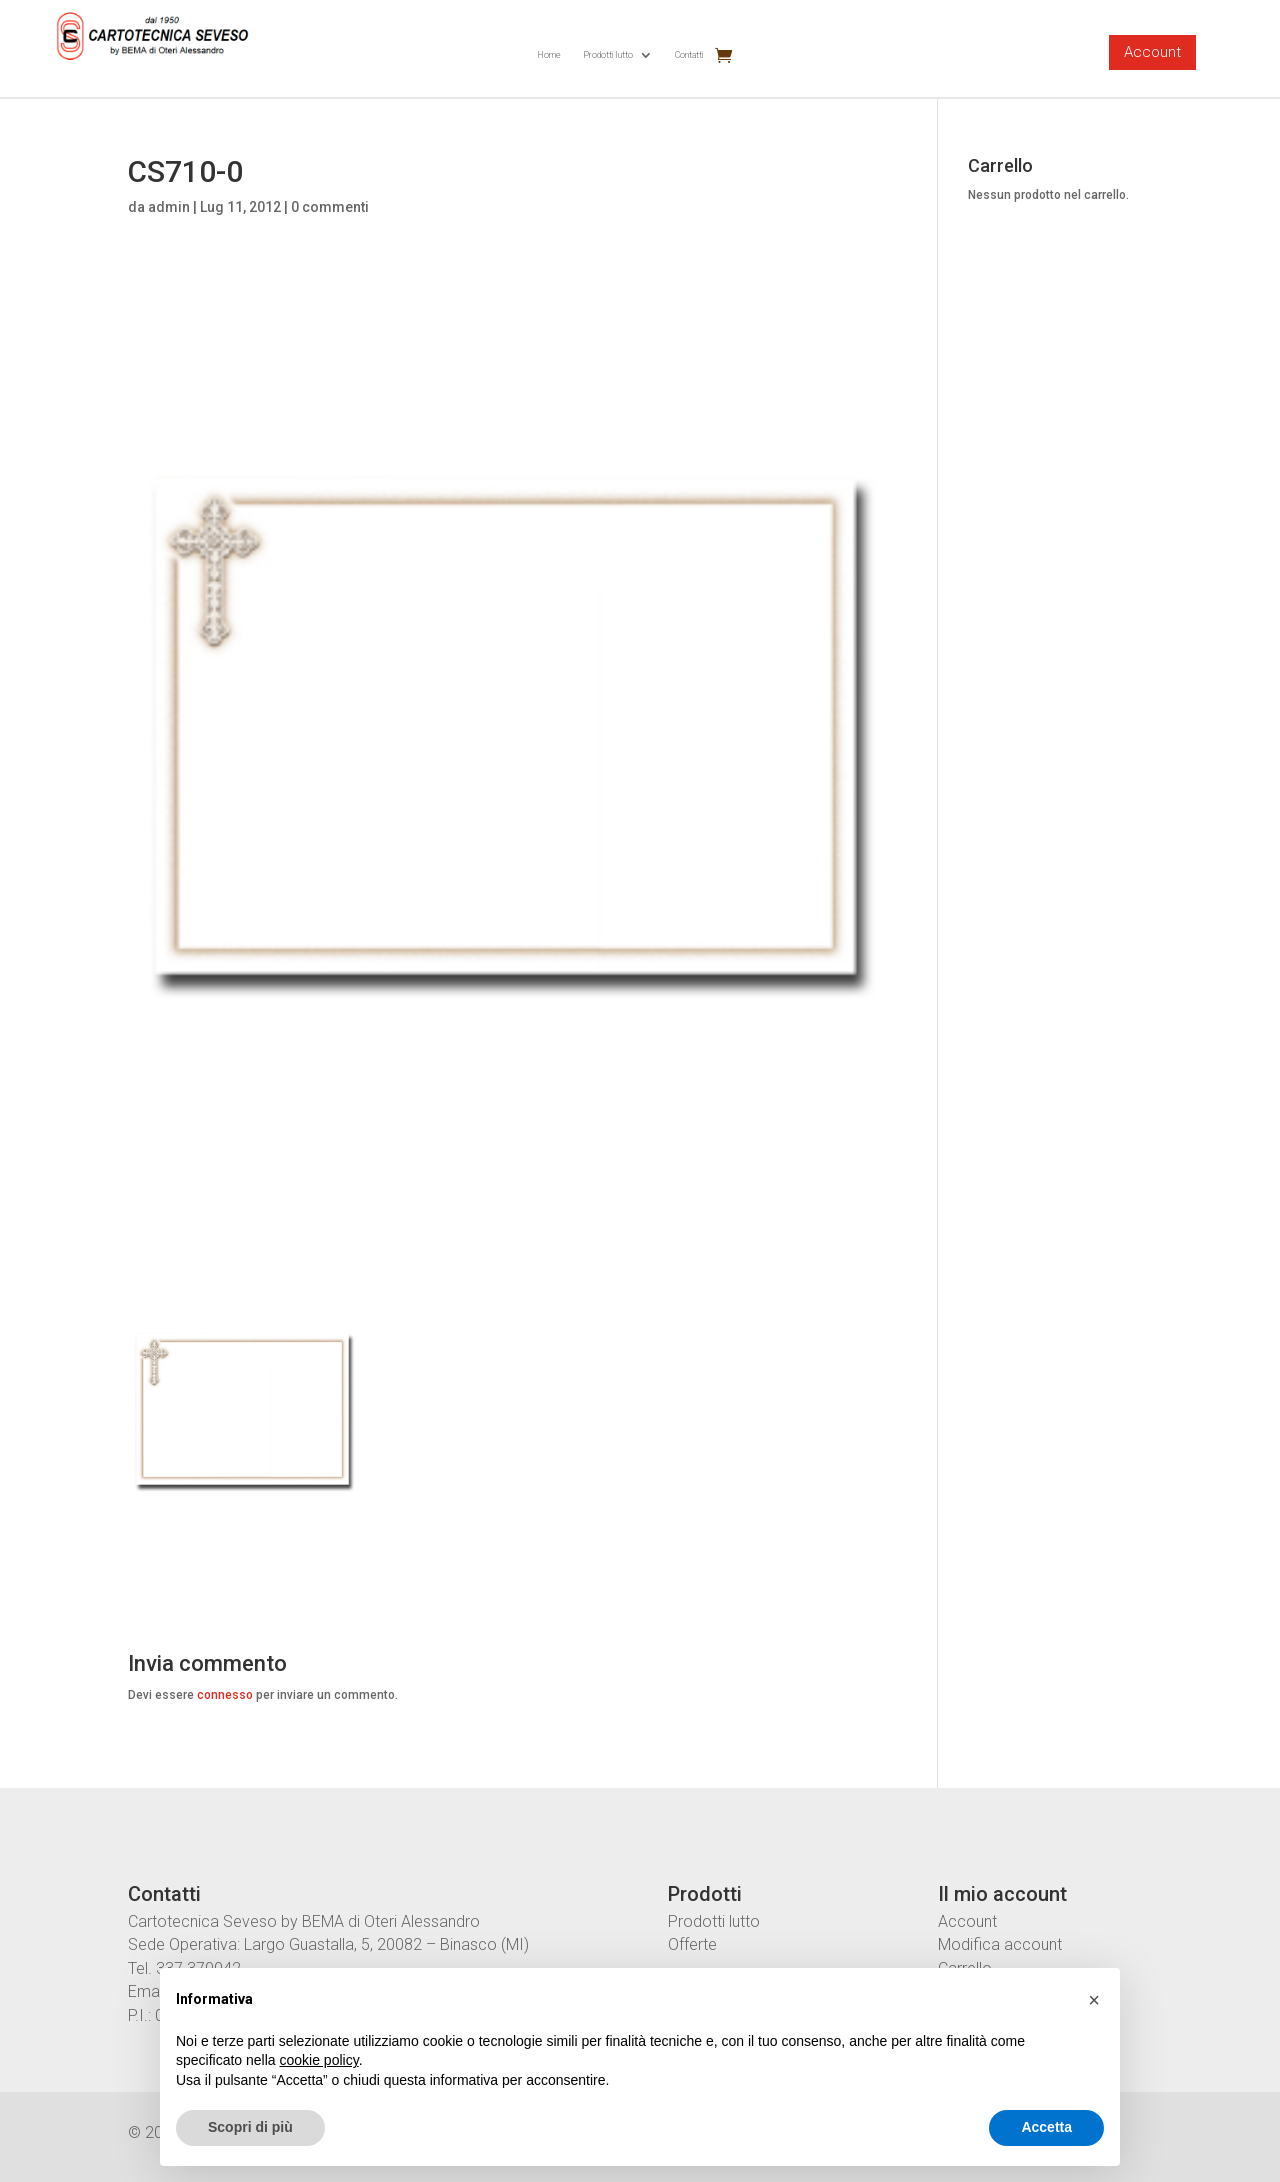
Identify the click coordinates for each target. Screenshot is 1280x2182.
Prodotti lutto (608, 55)
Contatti (689, 55)
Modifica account (1000, 1944)
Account (1152, 52)
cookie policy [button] (319, 2060)
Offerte (692, 1944)
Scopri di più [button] (250, 2127)
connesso (225, 1695)
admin (169, 207)
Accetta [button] (1046, 2127)
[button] (1094, 2000)
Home (549, 55)
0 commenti (330, 207)
